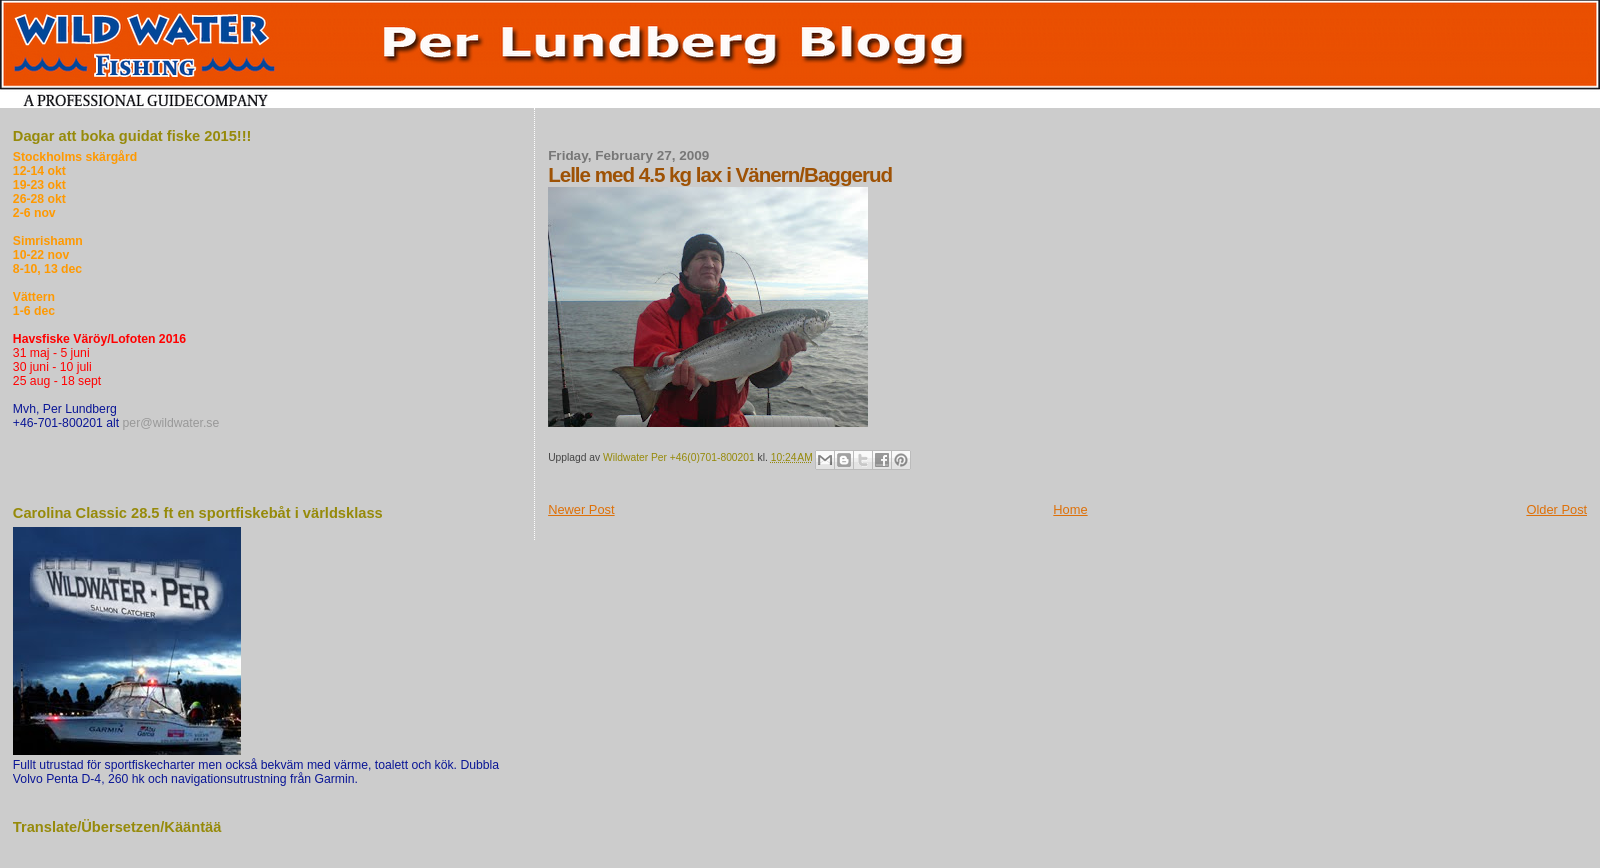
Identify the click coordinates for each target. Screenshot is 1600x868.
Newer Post (581, 509)
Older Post (1556, 509)
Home (1070, 509)
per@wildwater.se (171, 423)
